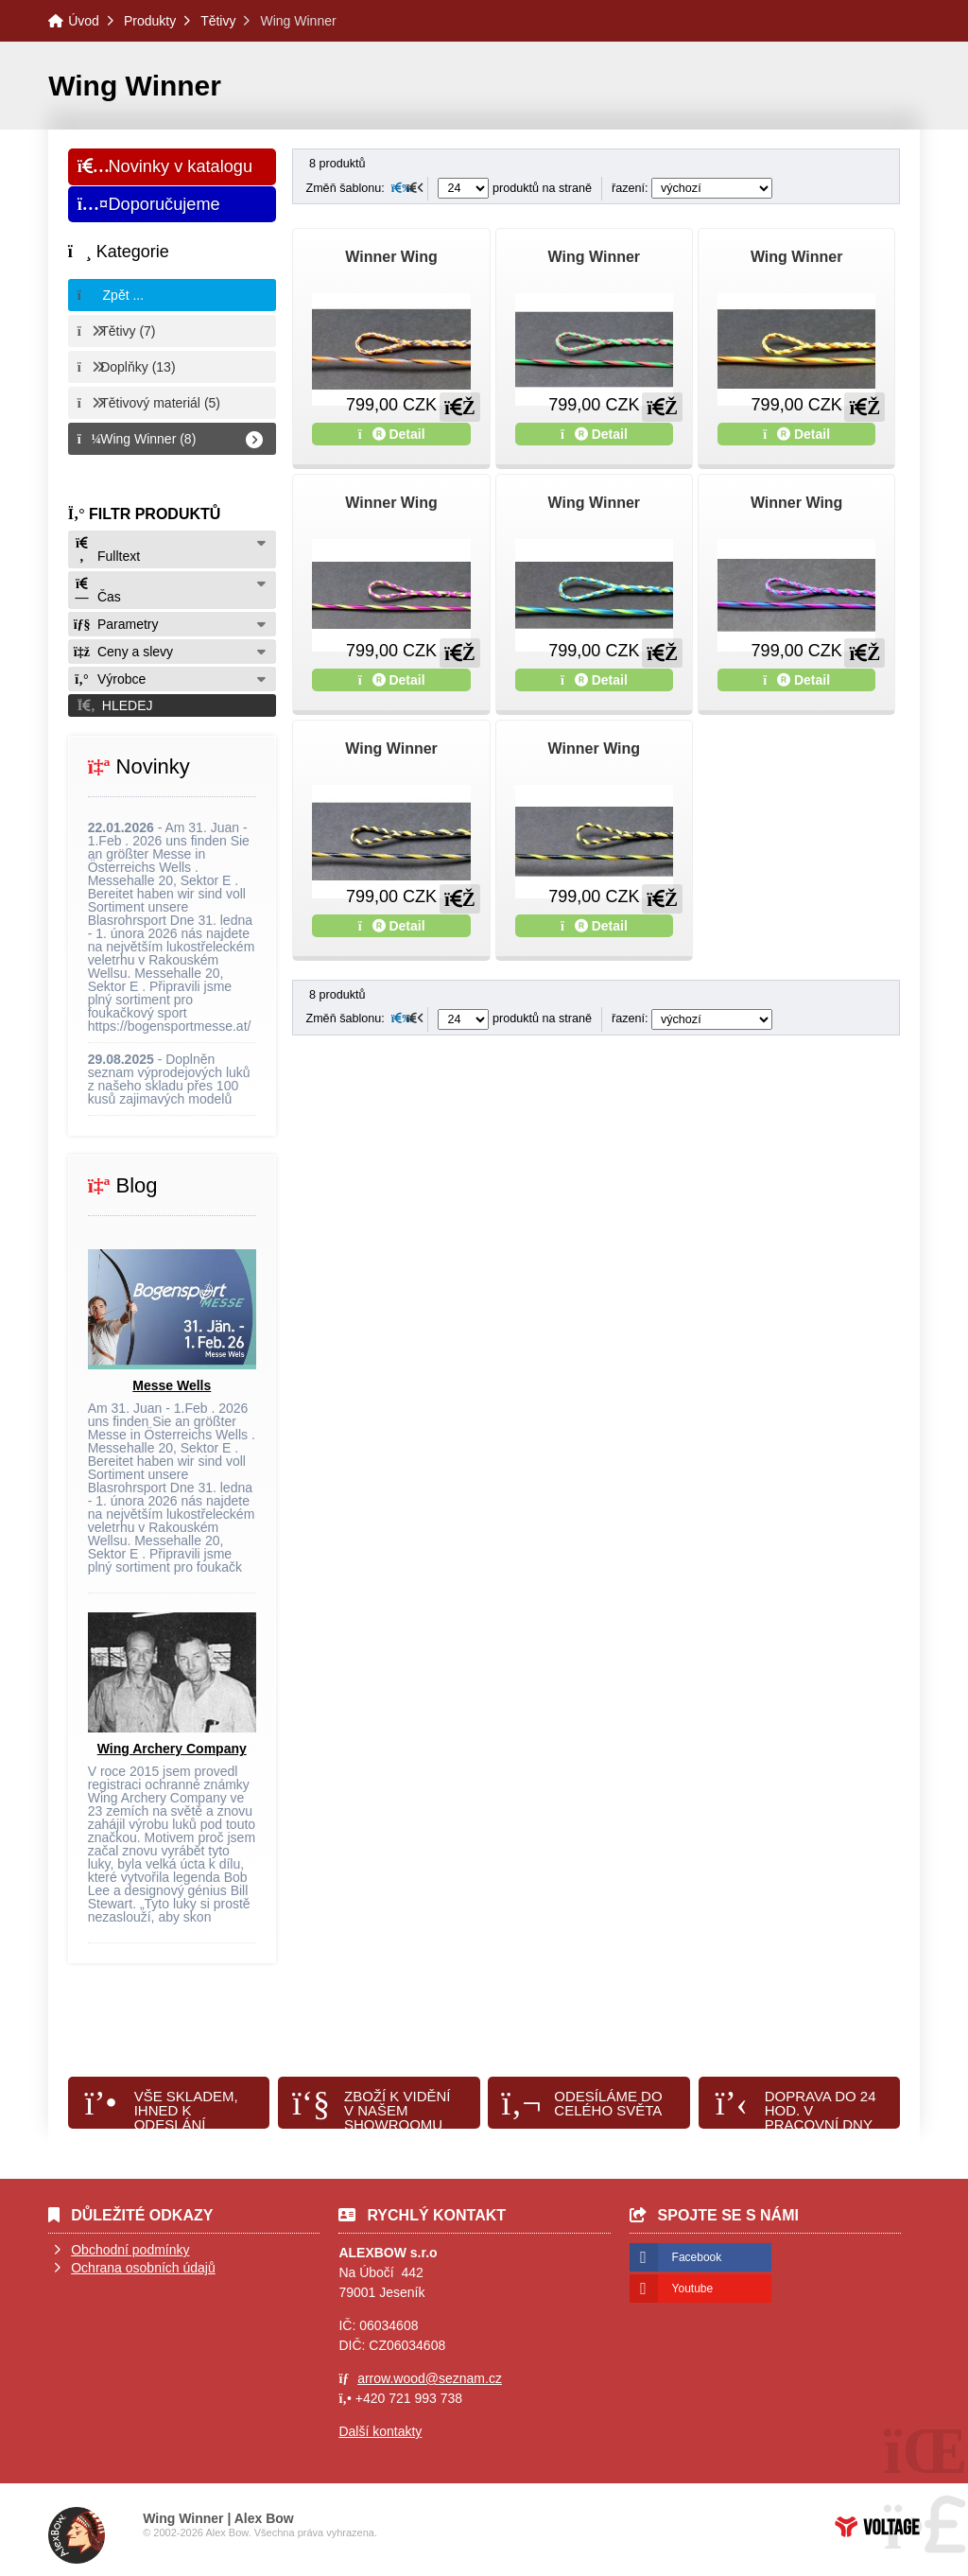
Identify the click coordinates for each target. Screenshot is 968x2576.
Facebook (697, 2257)
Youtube (693, 2288)
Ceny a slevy (123, 651)
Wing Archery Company (172, 1748)
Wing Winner (594, 257)
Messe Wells (171, 1385)
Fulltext (107, 550)
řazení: (692, 188)
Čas (97, 590)
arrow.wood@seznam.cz (429, 2378)
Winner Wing (391, 257)
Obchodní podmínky (130, 2249)
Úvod (83, 20)
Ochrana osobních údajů (143, 2267)
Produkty (150, 20)
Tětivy (217, 20)
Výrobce (110, 679)
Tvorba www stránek (877, 2526)
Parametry (116, 624)
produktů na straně (515, 188)
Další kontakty (380, 2431)
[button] (172, 705)
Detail (391, 434)
